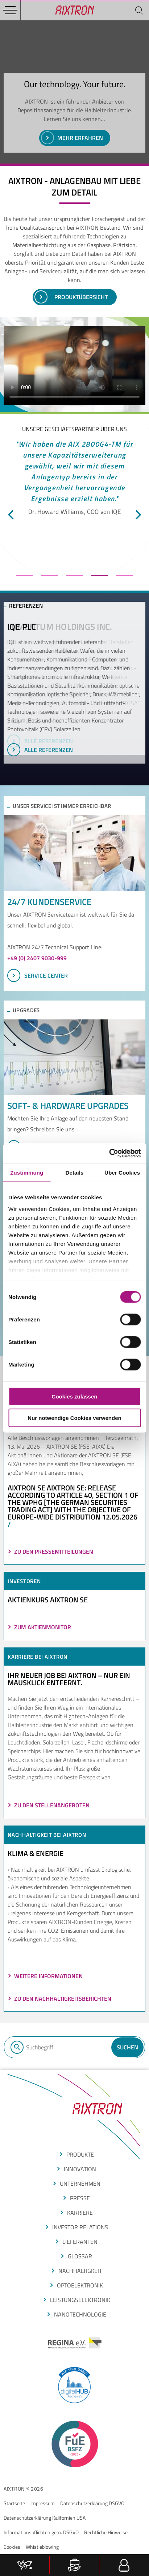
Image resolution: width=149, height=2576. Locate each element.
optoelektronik (80, 2285)
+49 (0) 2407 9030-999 (37, 958)
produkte (80, 2154)
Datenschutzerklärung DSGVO (92, 2503)
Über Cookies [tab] (122, 1172)
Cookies (12, 2547)
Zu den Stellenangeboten (52, 1805)
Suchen (127, 2047)
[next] (137, 515)
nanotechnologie (80, 2314)
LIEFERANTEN (80, 2241)
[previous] (12, 515)
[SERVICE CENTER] (74, 853)
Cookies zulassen (75, 1396)
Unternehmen (80, 2183)
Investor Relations (80, 2227)
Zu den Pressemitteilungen (53, 1551)
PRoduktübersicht (71, 296)
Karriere (80, 2212)
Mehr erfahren (72, 137)
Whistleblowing (42, 2547)
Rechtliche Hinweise (106, 2532)
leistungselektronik (80, 2299)
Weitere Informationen (48, 1976)
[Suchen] (139, 10)
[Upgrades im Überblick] (74, 1057)
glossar (80, 2256)
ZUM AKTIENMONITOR (42, 1627)
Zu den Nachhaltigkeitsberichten (62, 1998)
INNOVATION (80, 2169)
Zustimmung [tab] (26, 1172)
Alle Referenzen (40, 741)
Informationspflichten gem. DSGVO (41, 2532)
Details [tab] (75, 1172)
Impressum (42, 2503)
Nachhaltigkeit (80, 2270)
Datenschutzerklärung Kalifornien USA (45, 2517)
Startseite (14, 2503)
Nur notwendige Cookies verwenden (74, 1417)
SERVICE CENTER (37, 975)
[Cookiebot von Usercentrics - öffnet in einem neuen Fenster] (109, 1153)
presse (80, 2198)
